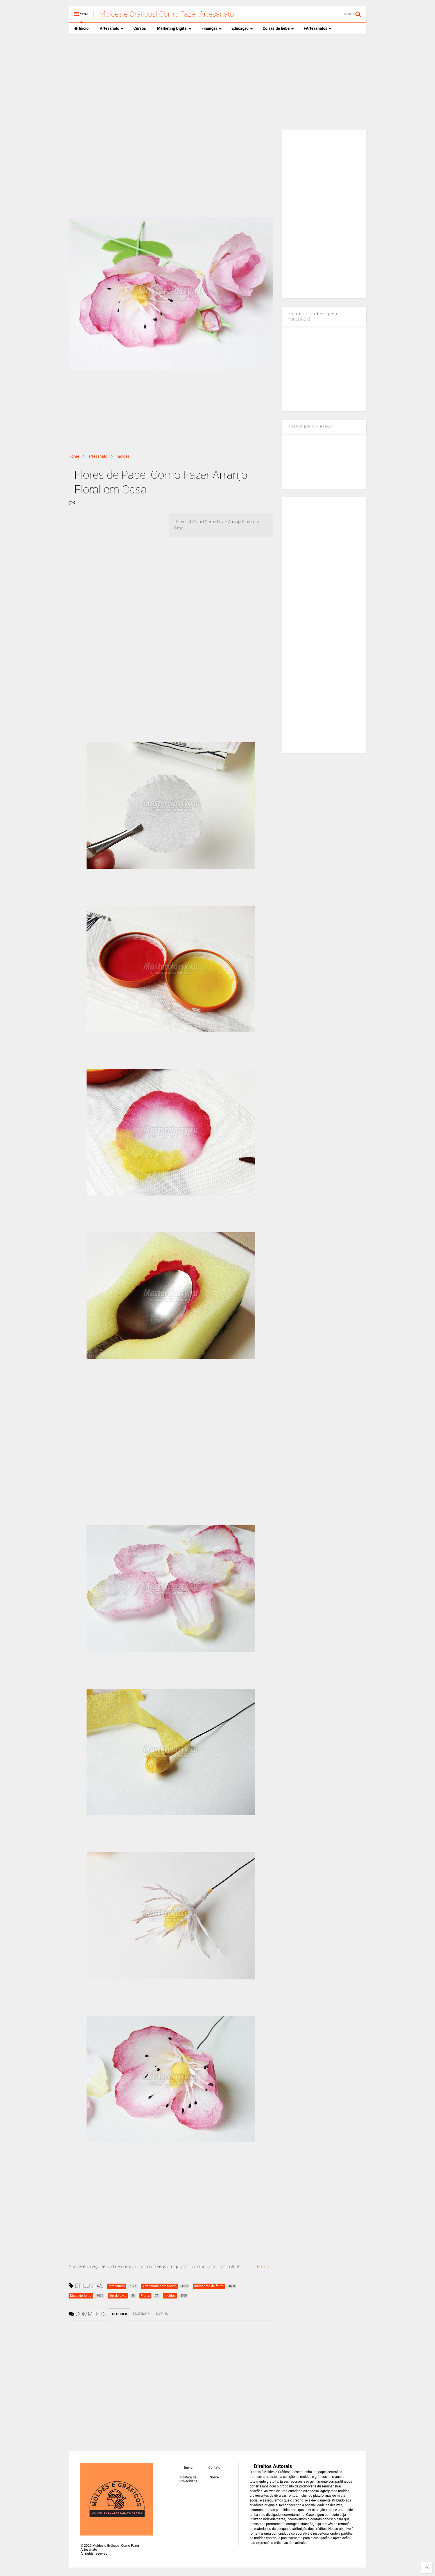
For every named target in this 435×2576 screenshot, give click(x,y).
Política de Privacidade (188, 2479)
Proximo (265, 2266)
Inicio (81, 28)
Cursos (139, 28)
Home (74, 456)
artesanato (98, 456)
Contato (215, 2467)
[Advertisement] (217, 81)
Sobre (214, 2477)
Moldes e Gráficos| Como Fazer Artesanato (166, 14)
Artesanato (112, 28)
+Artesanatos (318, 28)
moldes (123, 456)
